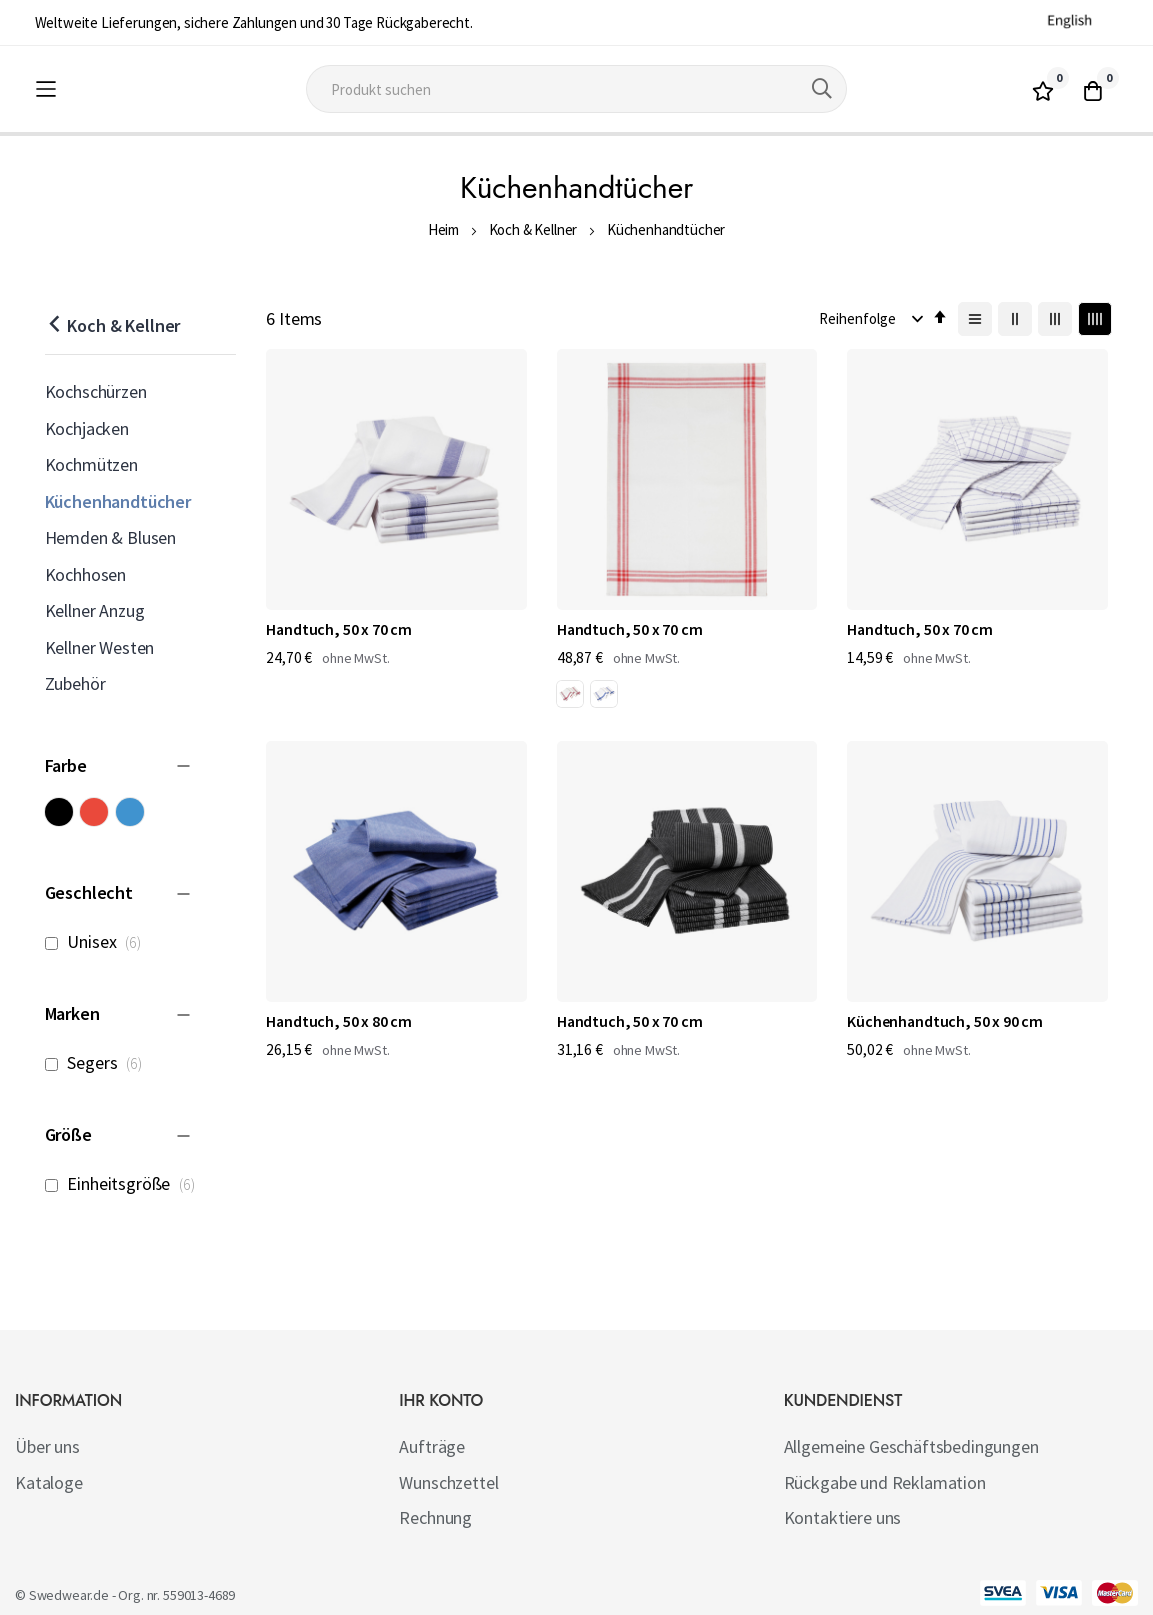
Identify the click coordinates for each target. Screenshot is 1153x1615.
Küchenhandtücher (118, 501)
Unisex (98, 941)
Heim (443, 229)
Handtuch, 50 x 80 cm (1001, 560)
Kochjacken (87, 428)
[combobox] (577, 89)
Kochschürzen (96, 391)
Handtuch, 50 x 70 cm (339, 560)
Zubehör (75, 683)
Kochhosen (86, 574)
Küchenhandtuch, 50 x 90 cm (572, 896)
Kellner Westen (100, 647)
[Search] (822, 89)
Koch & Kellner (533, 229)
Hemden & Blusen (111, 537)
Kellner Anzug (95, 610)
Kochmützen (91, 464)
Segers (99, 1062)
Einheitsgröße (125, 1183)
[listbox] (521, 630)
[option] (500, 627)
